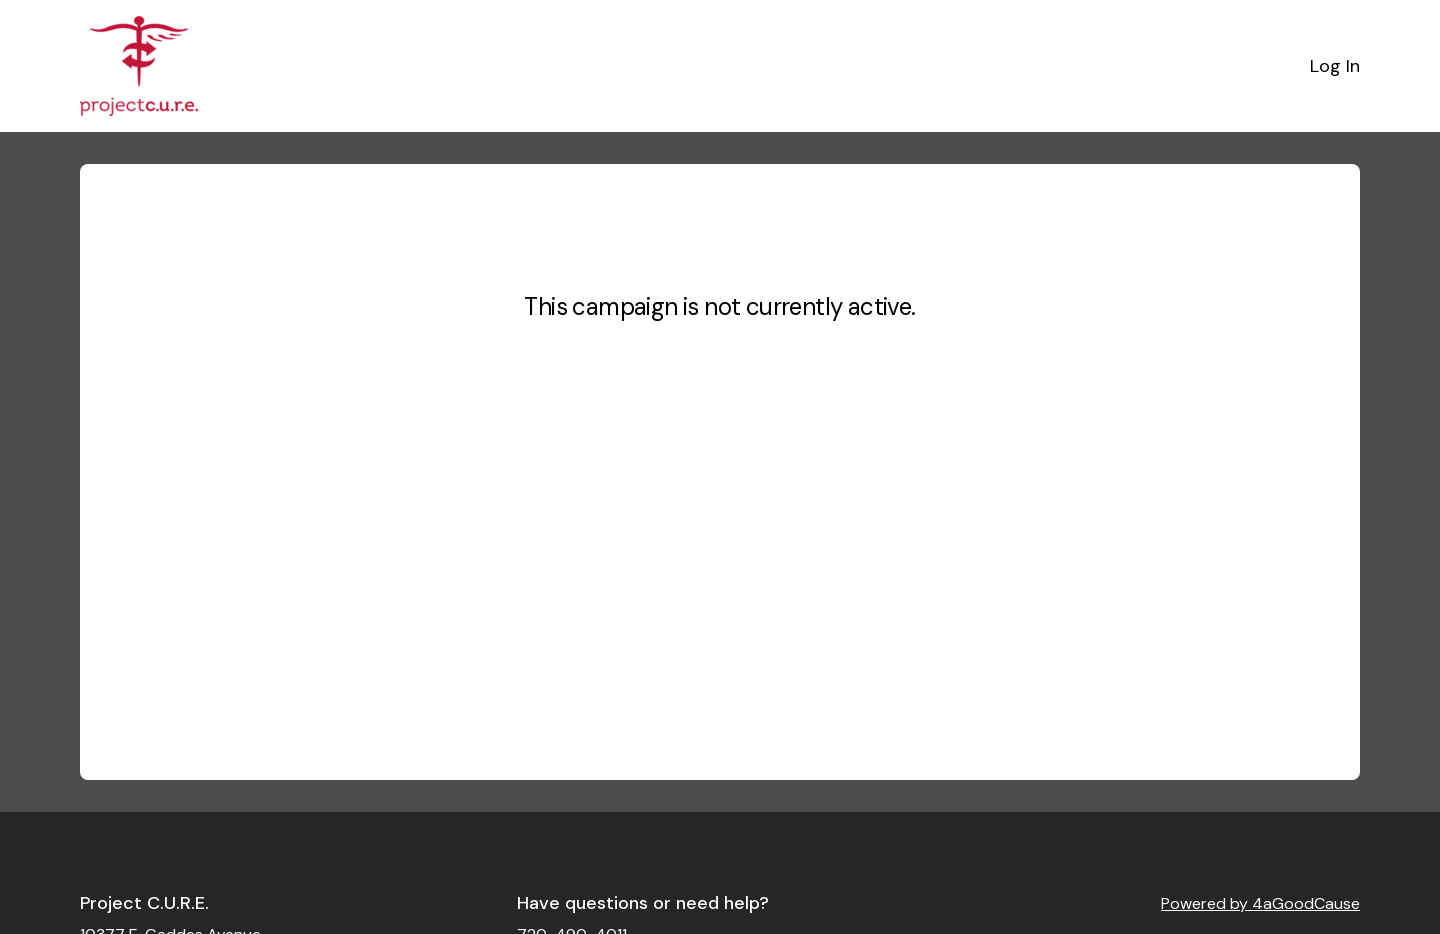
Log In (1335, 66)
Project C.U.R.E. (144, 903)
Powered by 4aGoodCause (1260, 903)
